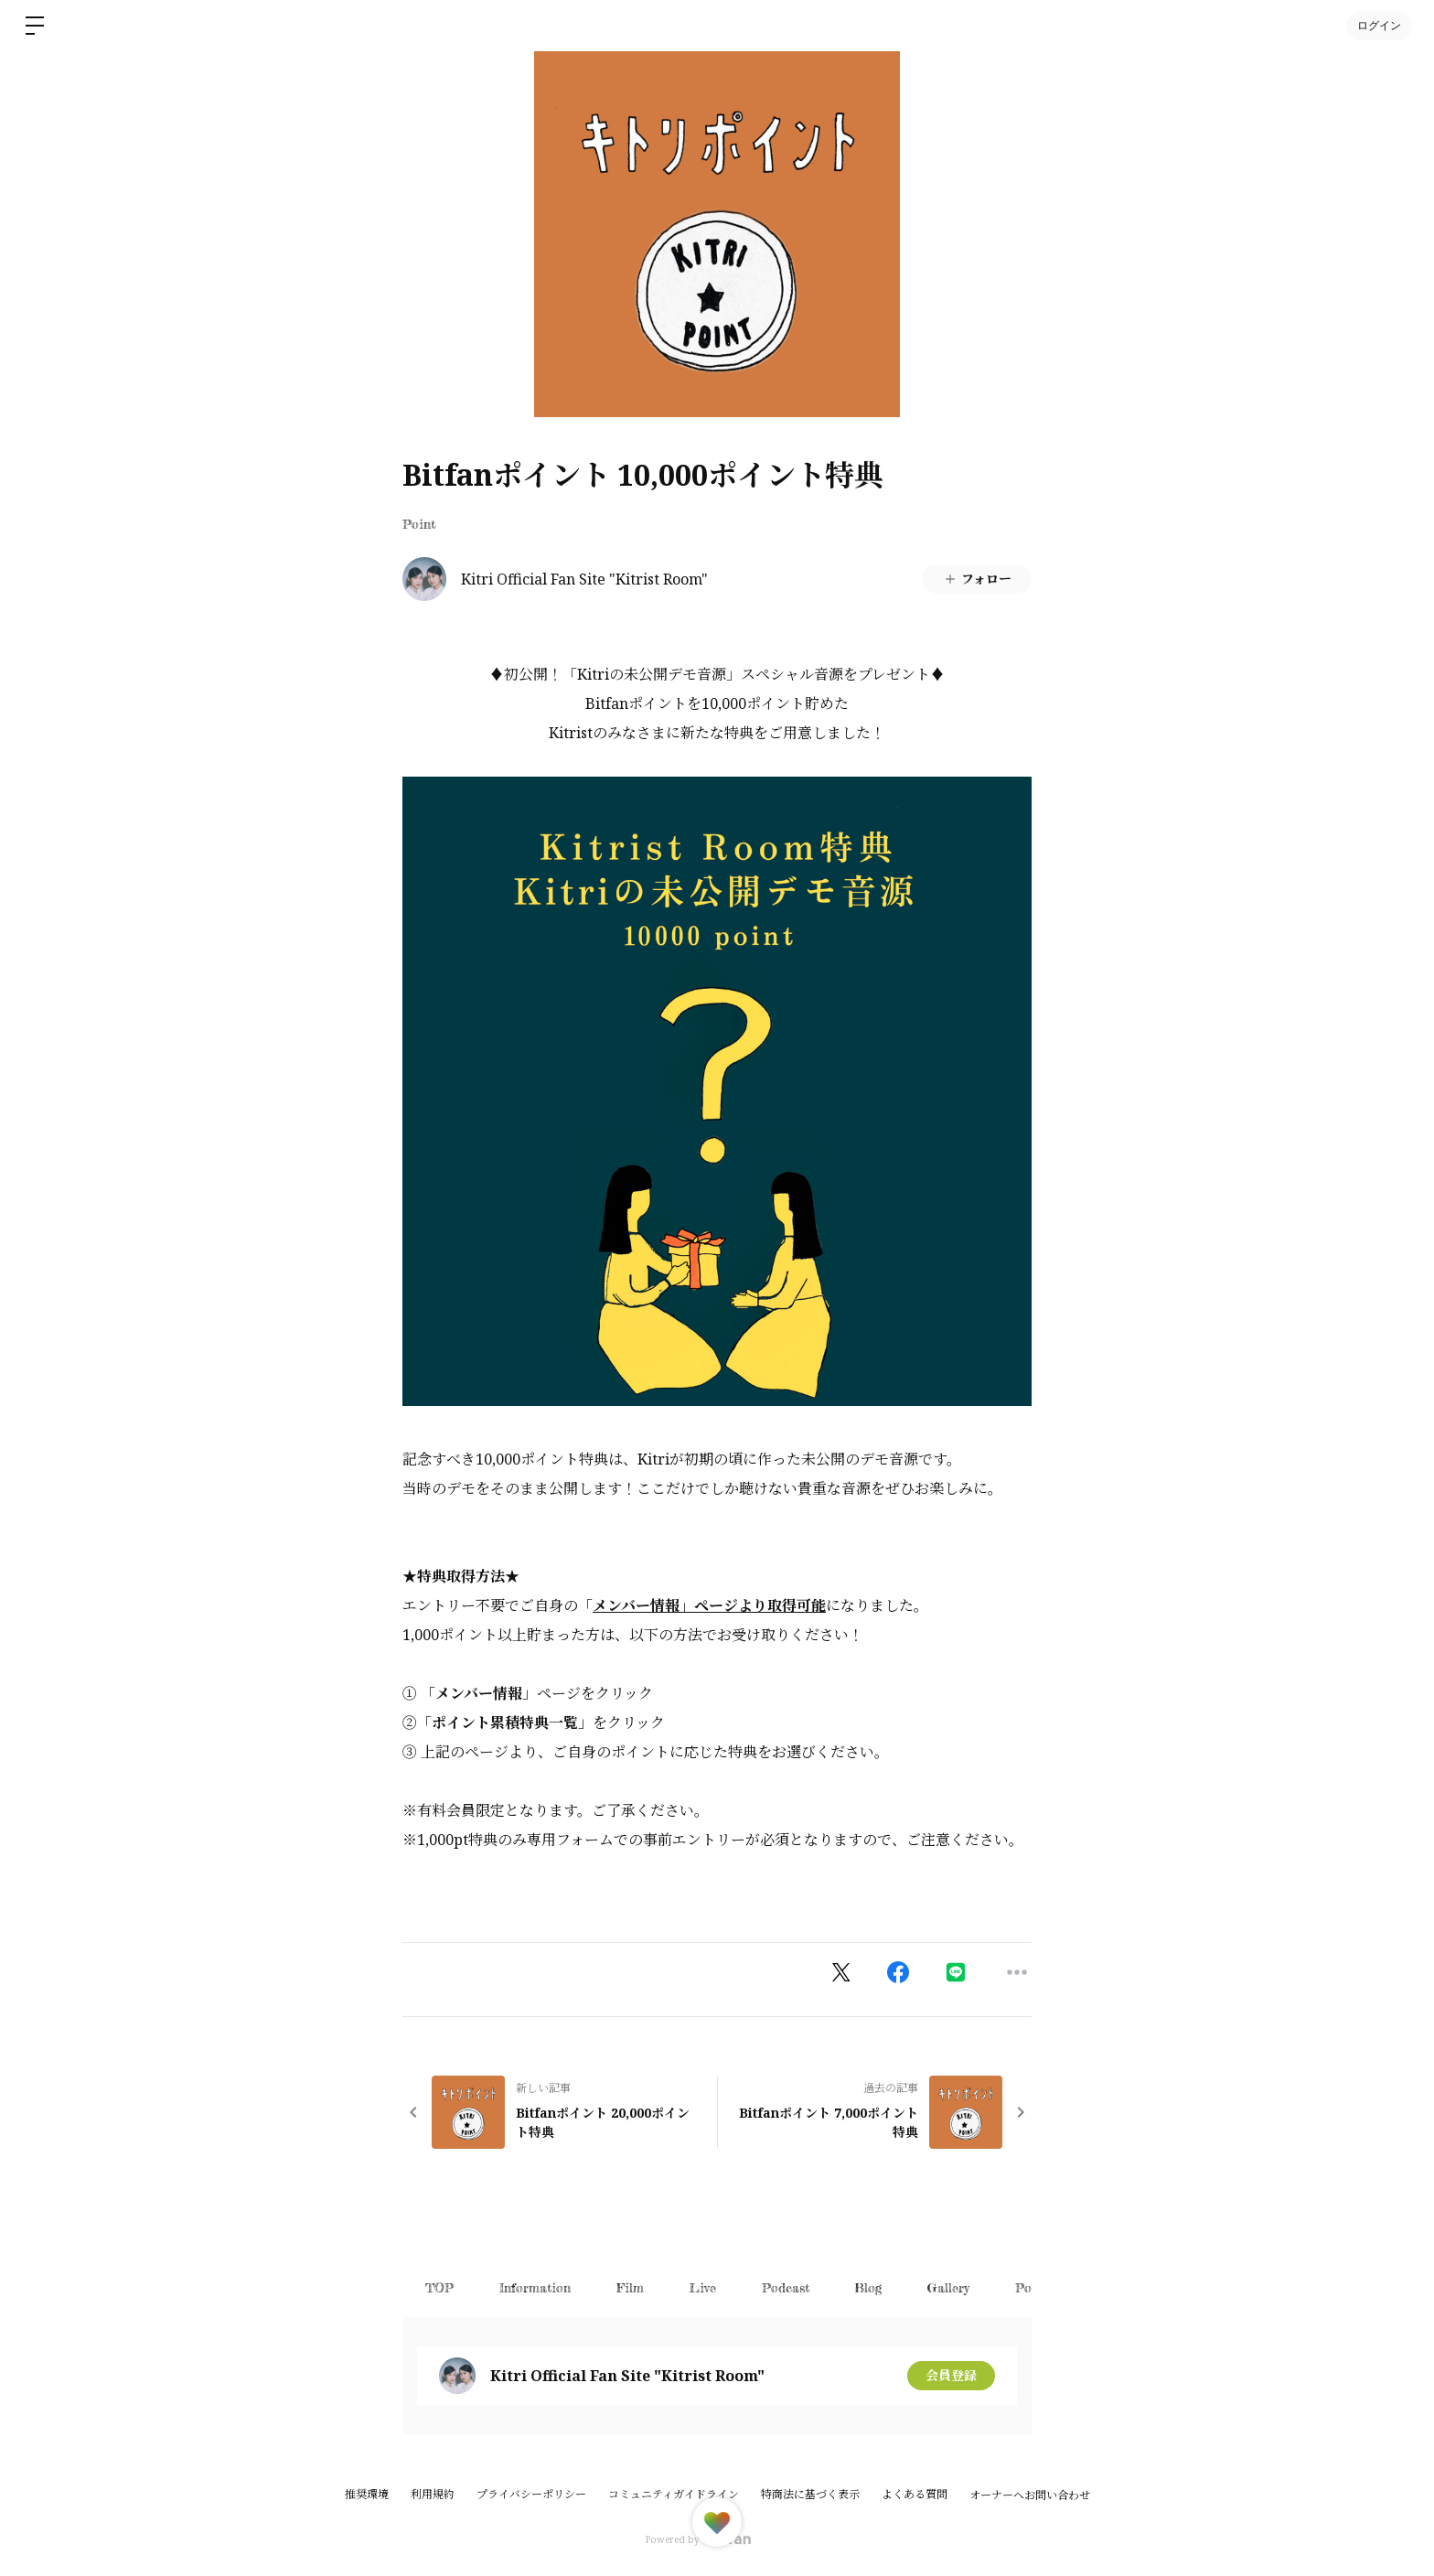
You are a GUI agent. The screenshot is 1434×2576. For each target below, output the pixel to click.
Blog (869, 2287)
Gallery (949, 2287)
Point (418, 523)
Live (703, 2287)
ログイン (1379, 25)
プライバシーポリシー (531, 2494)
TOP (439, 2287)
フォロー (977, 578)
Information (535, 2287)
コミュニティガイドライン (673, 2494)
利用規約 (433, 2494)
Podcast (785, 2287)
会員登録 (951, 2375)
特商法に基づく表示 (810, 2494)
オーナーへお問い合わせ (1029, 2495)
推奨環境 (367, 2494)
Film (630, 2287)
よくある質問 (914, 2494)
